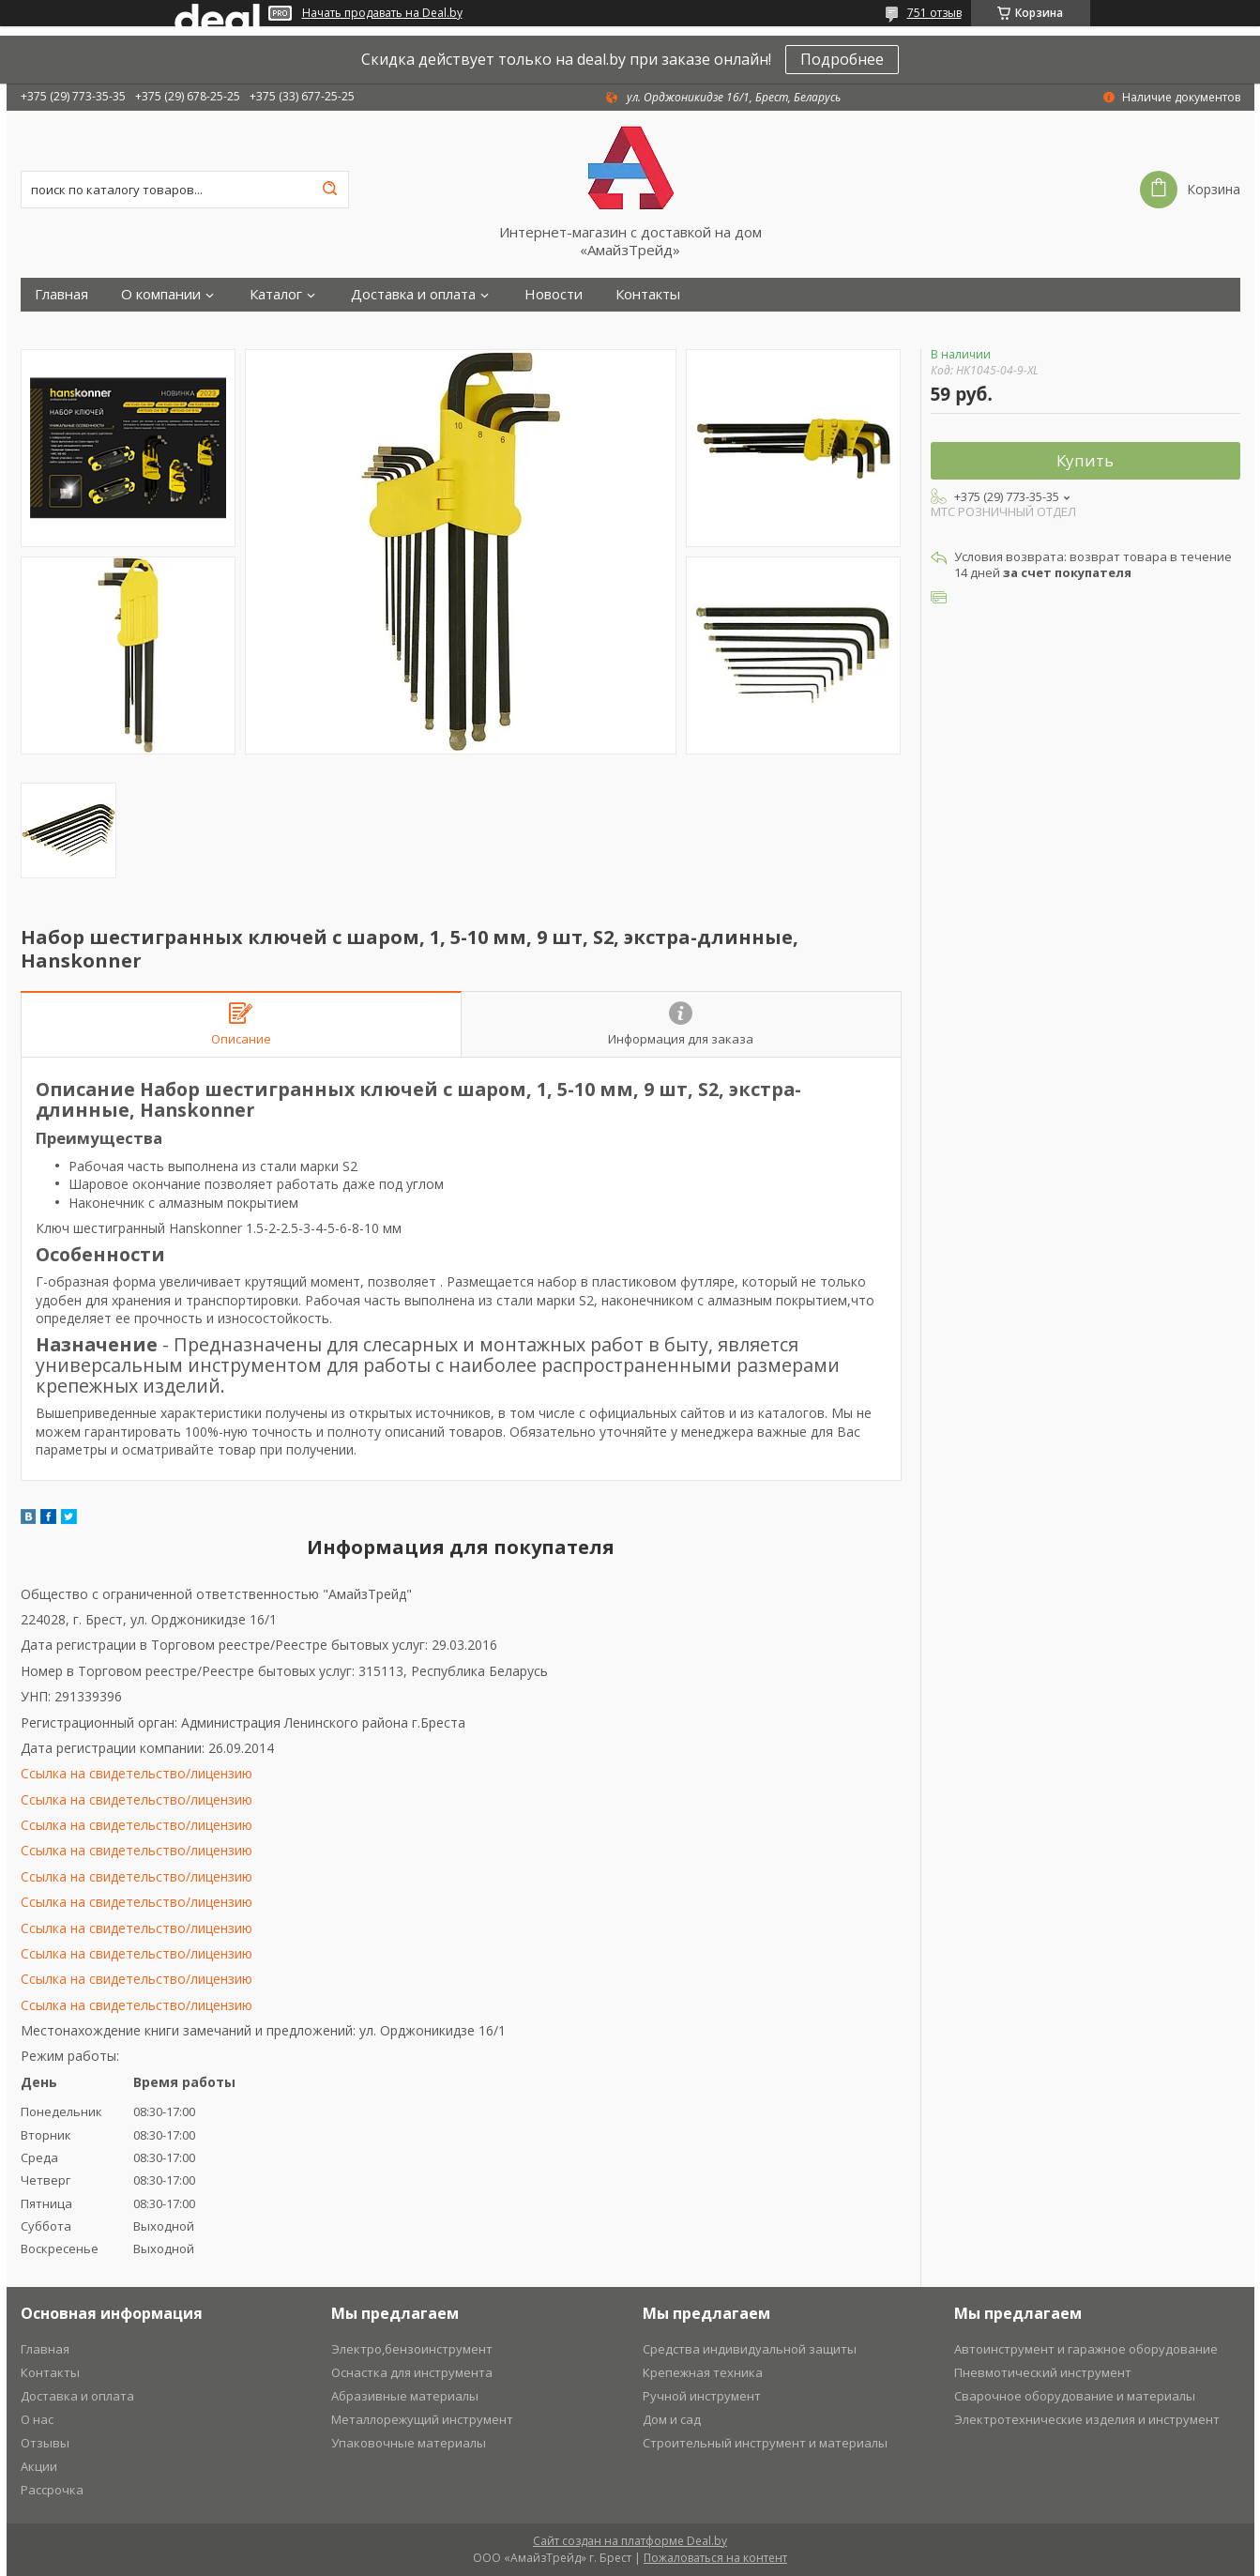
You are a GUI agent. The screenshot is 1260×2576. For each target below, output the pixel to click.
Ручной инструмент (702, 2395)
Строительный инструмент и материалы (765, 2442)
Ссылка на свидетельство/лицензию (136, 1773)
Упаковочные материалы (408, 2442)
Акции (39, 2466)
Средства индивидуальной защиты (750, 2348)
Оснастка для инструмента (412, 2372)
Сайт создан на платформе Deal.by (630, 2541)
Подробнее (842, 59)
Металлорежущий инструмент (422, 2419)
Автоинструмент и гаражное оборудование (1086, 2348)
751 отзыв (934, 13)
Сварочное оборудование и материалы (1074, 2395)
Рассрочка (52, 2489)
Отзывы (45, 2442)
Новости (553, 294)
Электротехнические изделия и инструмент (1087, 2419)
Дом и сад (672, 2419)
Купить (1085, 460)
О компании (161, 294)
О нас (37, 2419)
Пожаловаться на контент (715, 2558)
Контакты (647, 294)
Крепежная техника (703, 2372)
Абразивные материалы (404, 2395)
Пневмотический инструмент (1042, 2372)
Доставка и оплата (413, 294)
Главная (61, 294)
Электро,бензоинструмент (412, 2348)
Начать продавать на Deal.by (382, 13)
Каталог (276, 294)
